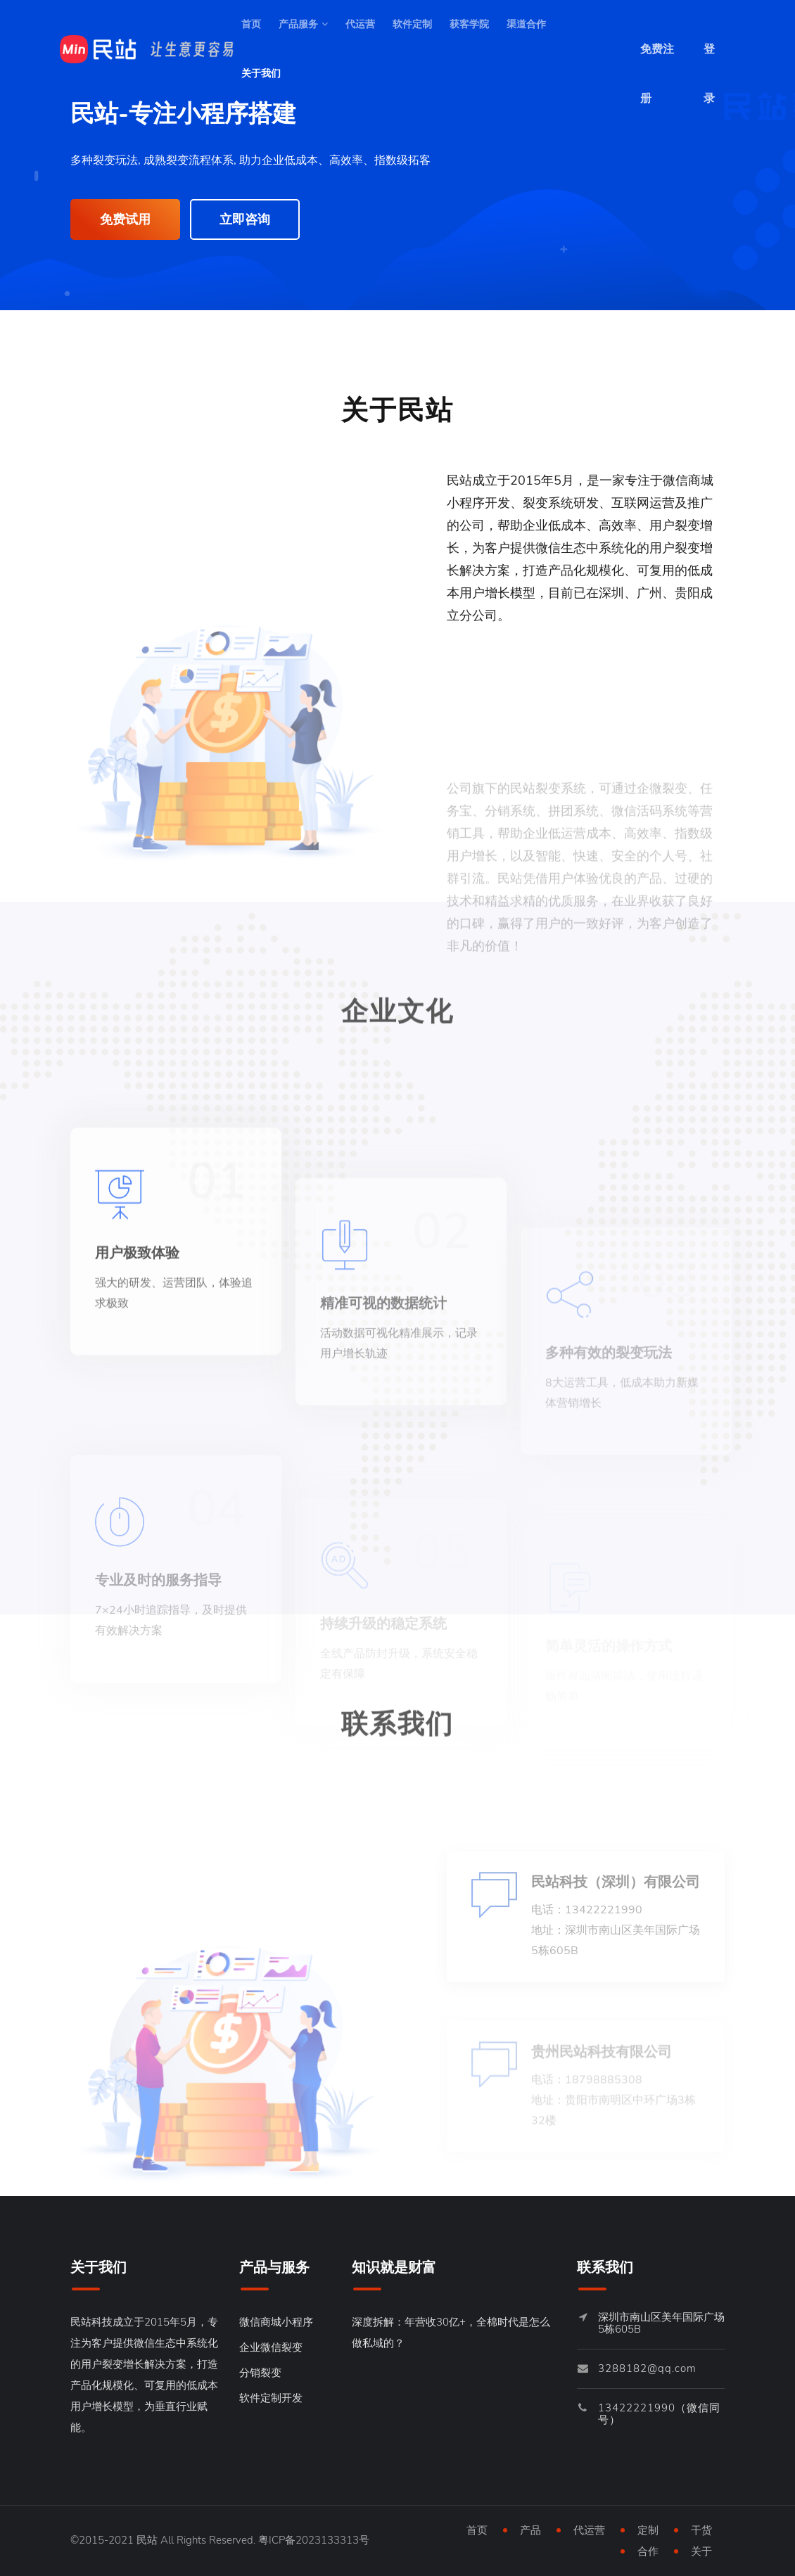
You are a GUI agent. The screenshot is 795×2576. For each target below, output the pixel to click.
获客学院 (469, 24)
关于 (701, 2551)
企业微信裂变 (271, 2347)
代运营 (360, 24)
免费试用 (125, 219)
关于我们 (261, 73)
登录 (709, 58)
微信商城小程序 (276, 2322)
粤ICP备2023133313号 (313, 2540)
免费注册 (657, 58)
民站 (147, 2540)
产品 (530, 2530)
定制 (648, 2530)
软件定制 (412, 24)
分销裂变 (260, 2373)
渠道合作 (526, 24)
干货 (701, 2530)
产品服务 (303, 24)
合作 (648, 2551)
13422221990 (636, 2408)
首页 (251, 24)
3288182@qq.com (647, 2368)
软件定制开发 (271, 2398)
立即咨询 (245, 219)
